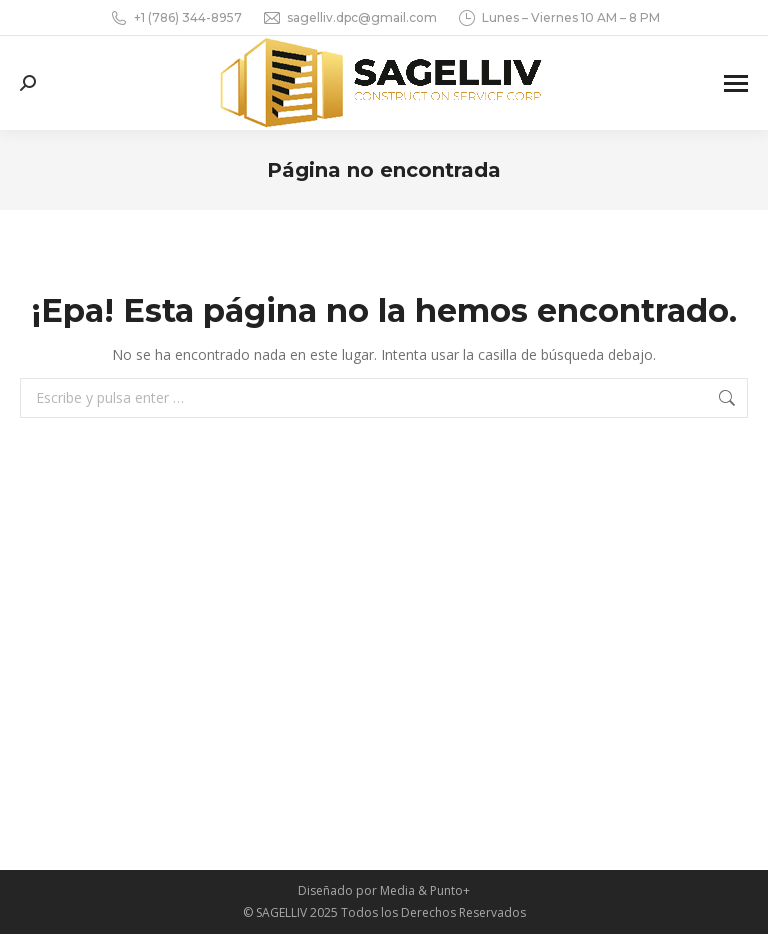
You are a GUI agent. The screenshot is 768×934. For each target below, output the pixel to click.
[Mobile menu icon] (736, 83)
